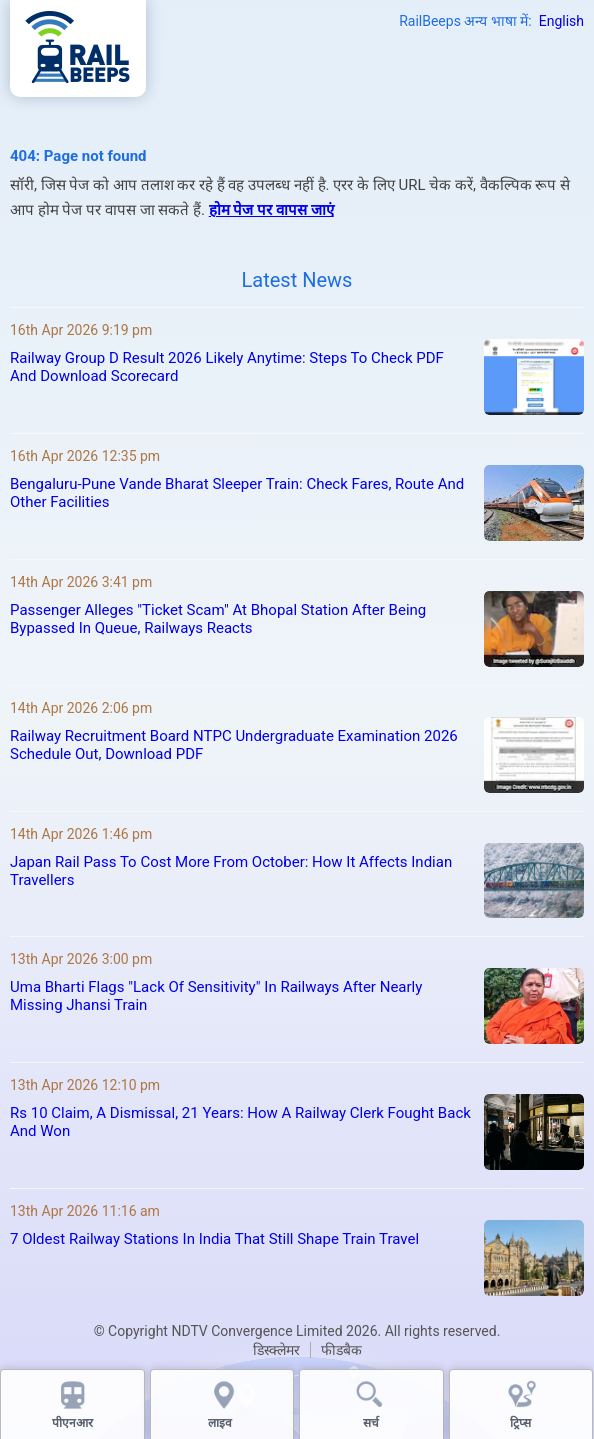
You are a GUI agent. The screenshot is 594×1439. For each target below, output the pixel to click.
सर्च (371, 1423)
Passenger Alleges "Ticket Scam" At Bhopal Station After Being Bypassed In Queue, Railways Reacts (218, 619)
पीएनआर (72, 1423)
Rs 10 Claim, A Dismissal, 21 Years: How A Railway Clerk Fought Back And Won (240, 1122)
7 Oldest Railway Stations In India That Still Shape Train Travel (214, 1239)
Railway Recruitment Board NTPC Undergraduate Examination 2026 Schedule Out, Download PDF (234, 745)
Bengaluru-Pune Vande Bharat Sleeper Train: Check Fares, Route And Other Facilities (237, 493)
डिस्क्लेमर (276, 1350)
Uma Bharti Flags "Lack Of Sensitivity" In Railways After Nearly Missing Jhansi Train (216, 996)
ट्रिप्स (520, 1423)
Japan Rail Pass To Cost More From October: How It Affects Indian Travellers (231, 871)
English (561, 21)
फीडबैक (341, 1350)
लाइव (221, 1423)
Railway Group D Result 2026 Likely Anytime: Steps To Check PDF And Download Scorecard (227, 367)
